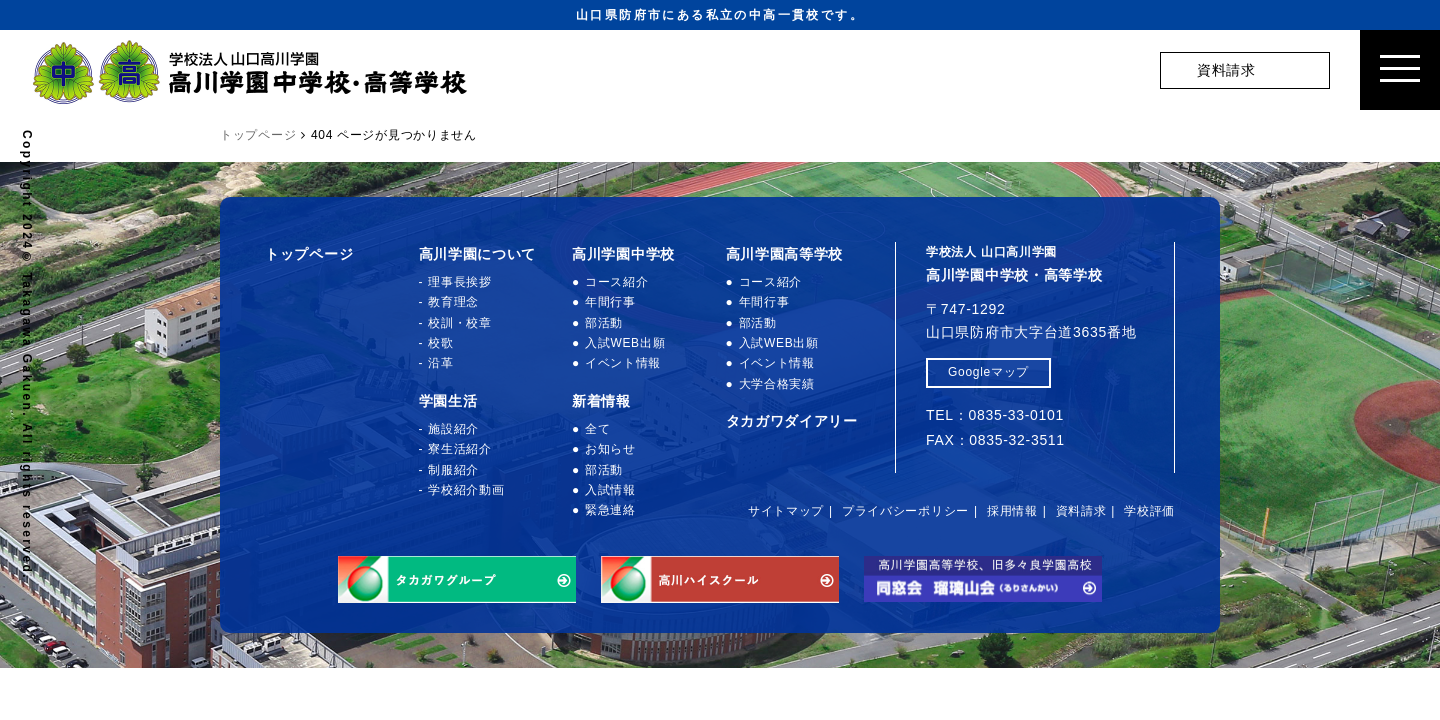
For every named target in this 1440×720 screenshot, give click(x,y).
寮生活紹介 (460, 449)
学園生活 (448, 401)
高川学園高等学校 (785, 254)
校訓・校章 (460, 323)
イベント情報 (623, 363)
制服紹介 (453, 470)
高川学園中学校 (623, 254)
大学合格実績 (777, 384)
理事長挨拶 (460, 282)
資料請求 (1081, 511)
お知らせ (610, 449)
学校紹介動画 (466, 490)
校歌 (440, 343)
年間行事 (610, 302)
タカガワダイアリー (792, 421)
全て (597, 429)
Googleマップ (988, 372)
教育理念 (453, 302)
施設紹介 (453, 429)
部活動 (604, 323)
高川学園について (478, 254)
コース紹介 (617, 282)
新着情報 (601, 401)
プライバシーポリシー (905, 511)
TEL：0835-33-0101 (995, 415)
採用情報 (1012, 511)
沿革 (440, 363)
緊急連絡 (610, 510)
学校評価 (1149, 511)
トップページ (309, 254)
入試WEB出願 (625, 343)
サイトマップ (786, 511)
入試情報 (610, 490)
